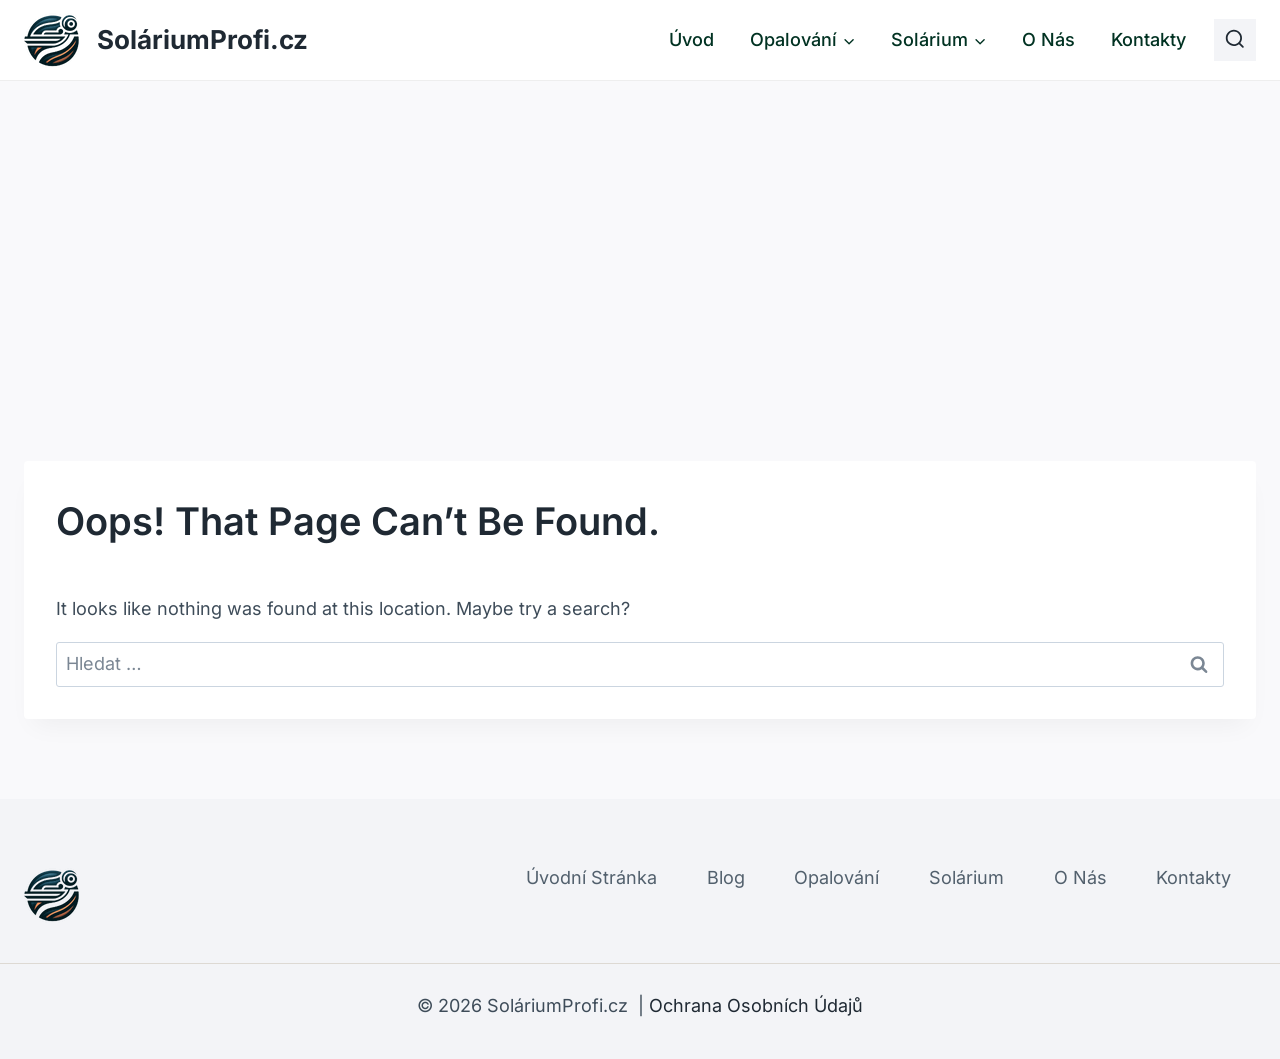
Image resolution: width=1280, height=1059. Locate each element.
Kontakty (1148, 39)
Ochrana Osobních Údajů (756, 1005)
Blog (726, 877)
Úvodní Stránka (591, 877)
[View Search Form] (1235, 40)
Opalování (836, 877)
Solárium (966, 877)
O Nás (1048, 39)
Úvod (691, 39)
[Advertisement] (640, 231)
